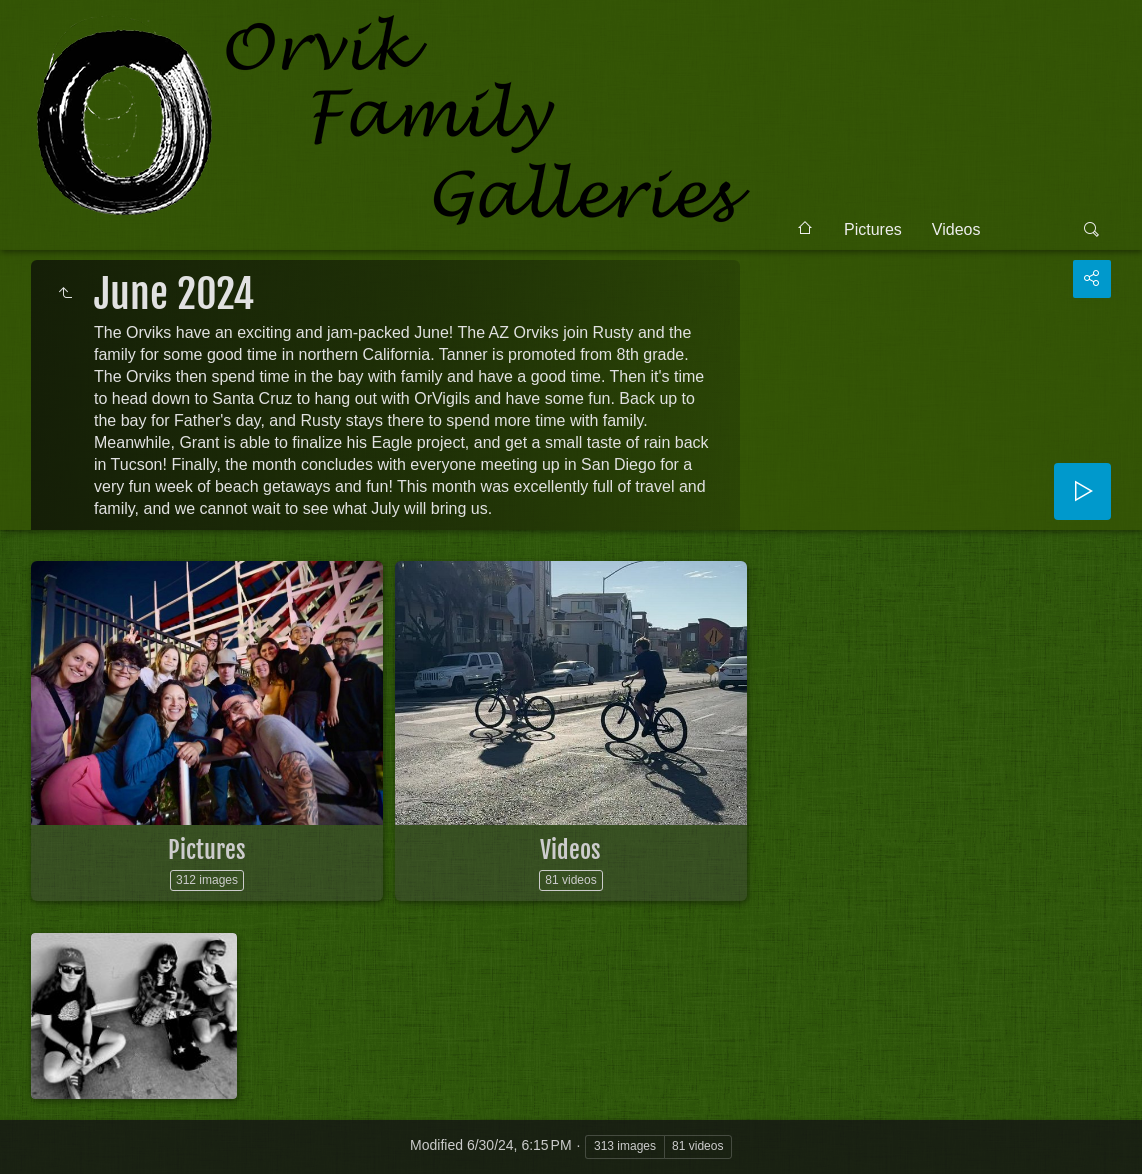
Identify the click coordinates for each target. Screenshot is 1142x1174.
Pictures (873, 229)
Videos (956, 229)
